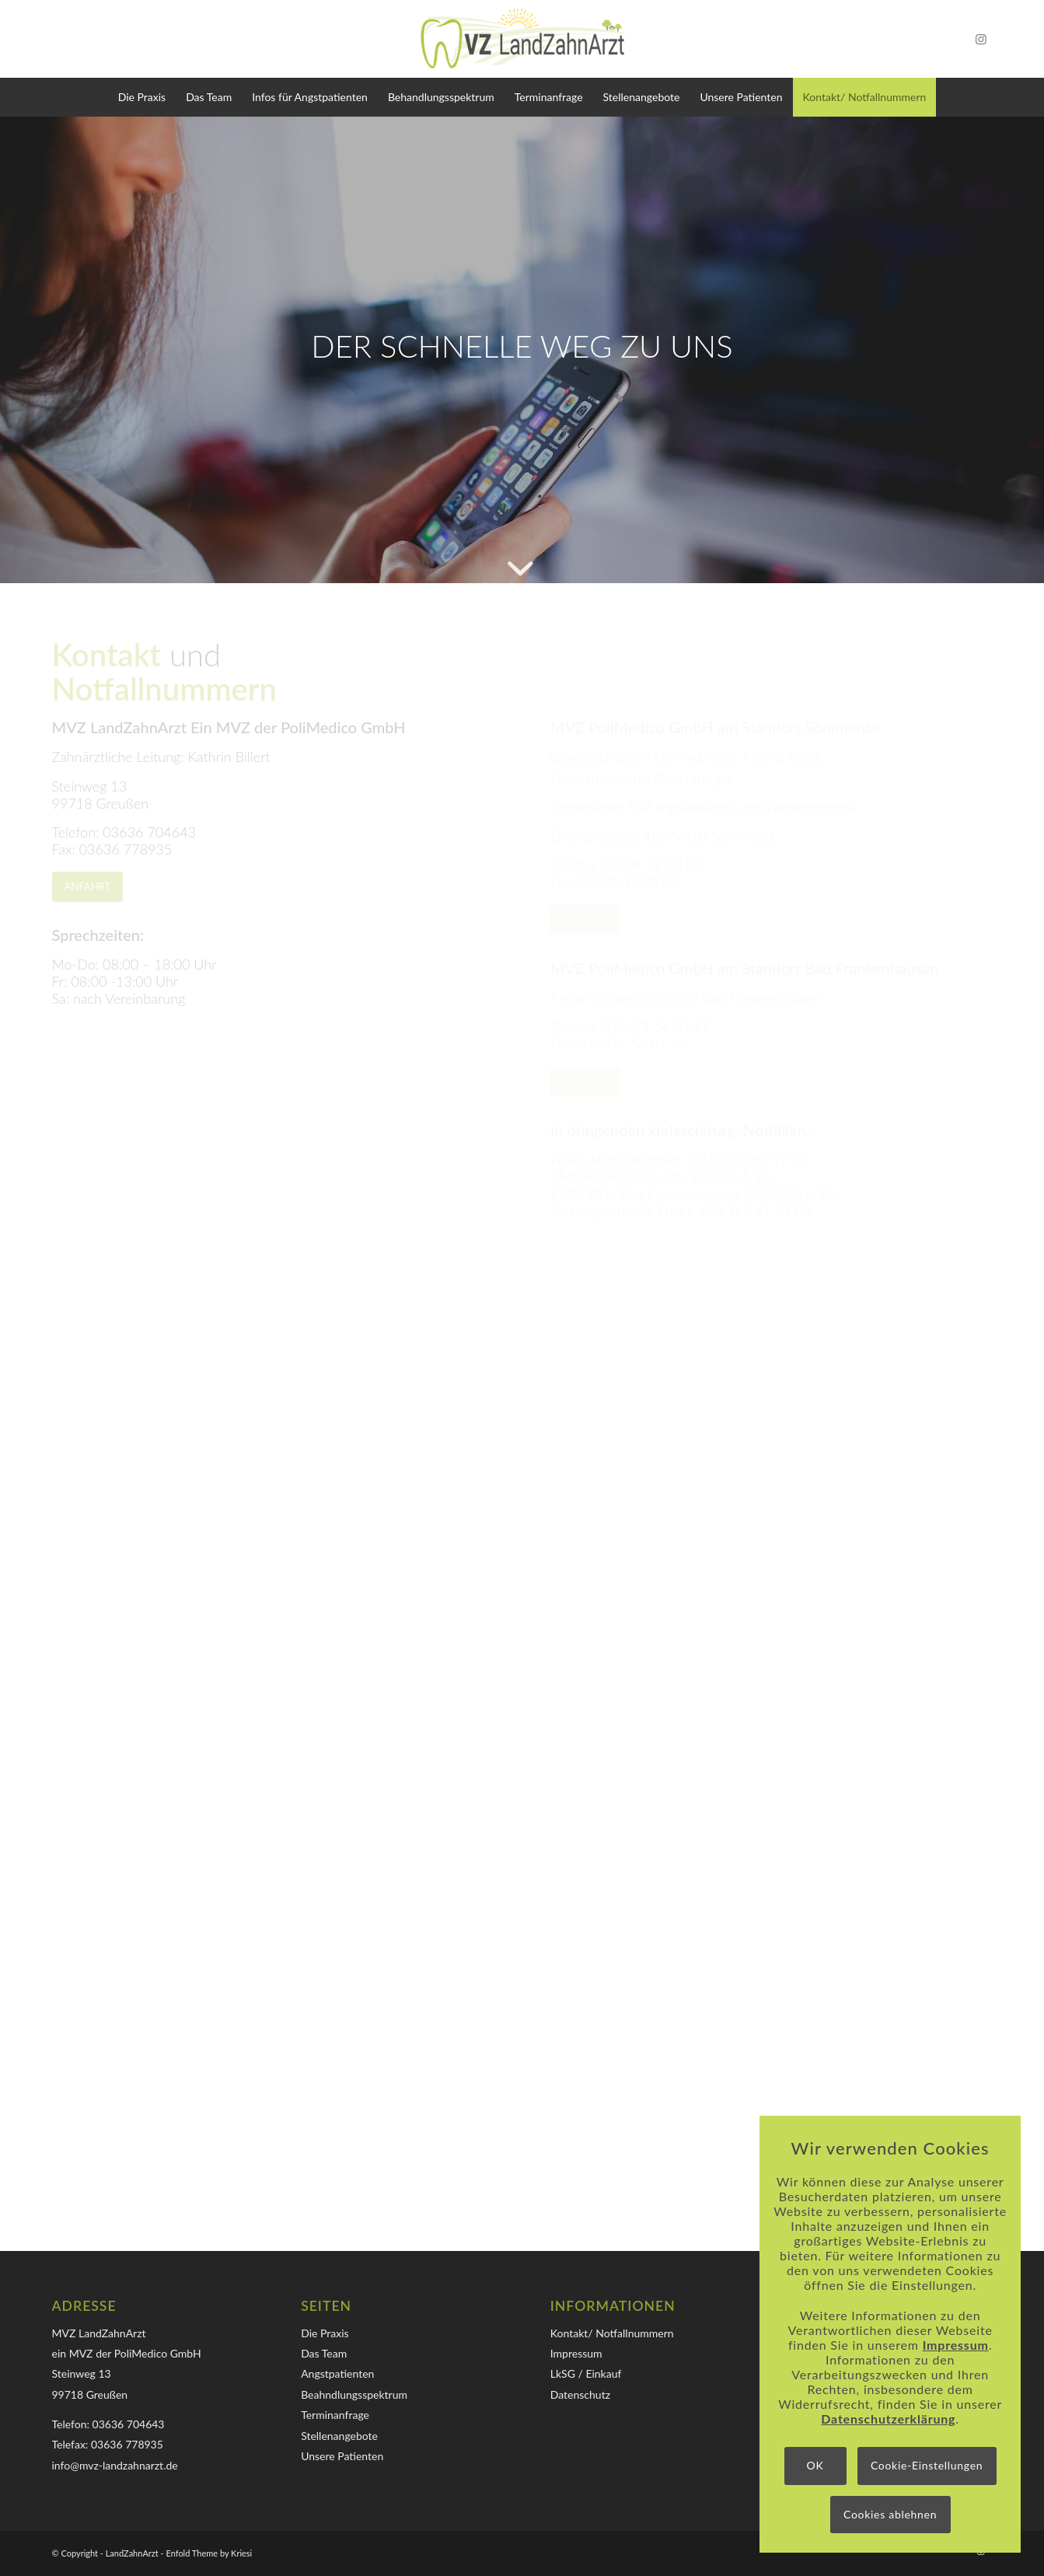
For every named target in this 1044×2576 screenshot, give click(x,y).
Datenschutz (580, 2394)
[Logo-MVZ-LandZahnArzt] (522, 39)
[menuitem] (142, 97)
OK (815, 2465)
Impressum (576, 2353)
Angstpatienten (337, 2373)
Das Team (324, 2353)
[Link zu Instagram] (981, 39)
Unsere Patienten (342, 2455)
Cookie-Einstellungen (927, 2465)
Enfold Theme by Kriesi (209, 2553)
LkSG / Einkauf (586, 2373)
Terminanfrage (335, 2414)
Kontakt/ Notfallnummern (612, 2333)
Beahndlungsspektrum (354, 2394)
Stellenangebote (339, 2435)
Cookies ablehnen (890, 2514)
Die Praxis (324, 2333)
